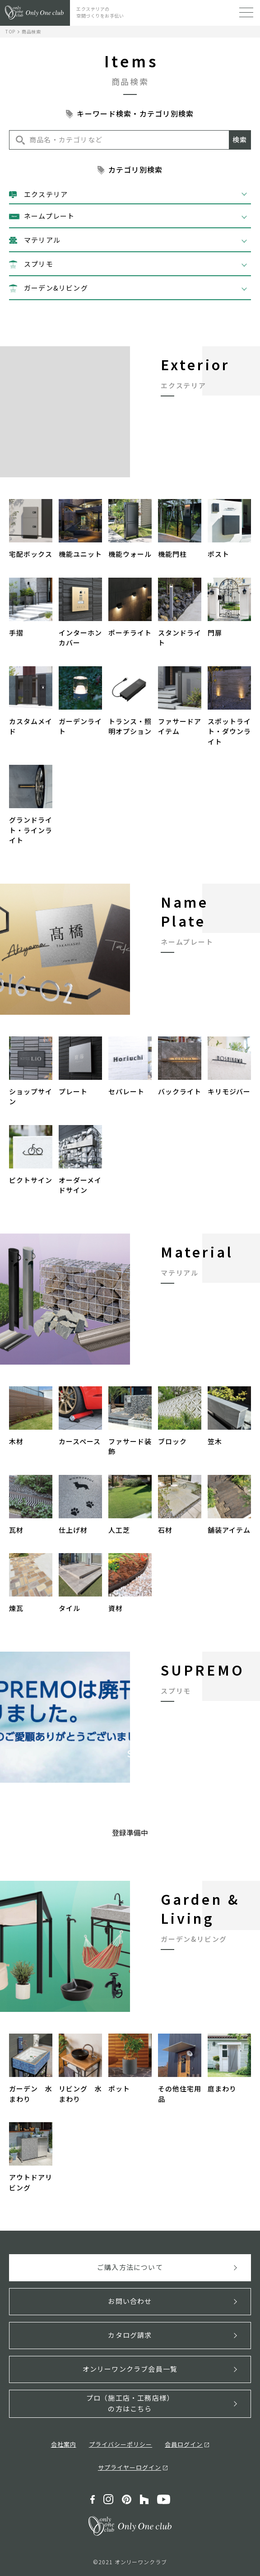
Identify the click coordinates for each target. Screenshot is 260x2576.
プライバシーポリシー (120, 2444)
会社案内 (63, 2444)
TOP (10, 31)
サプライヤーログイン (129, 2467)
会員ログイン (184, 2444)
